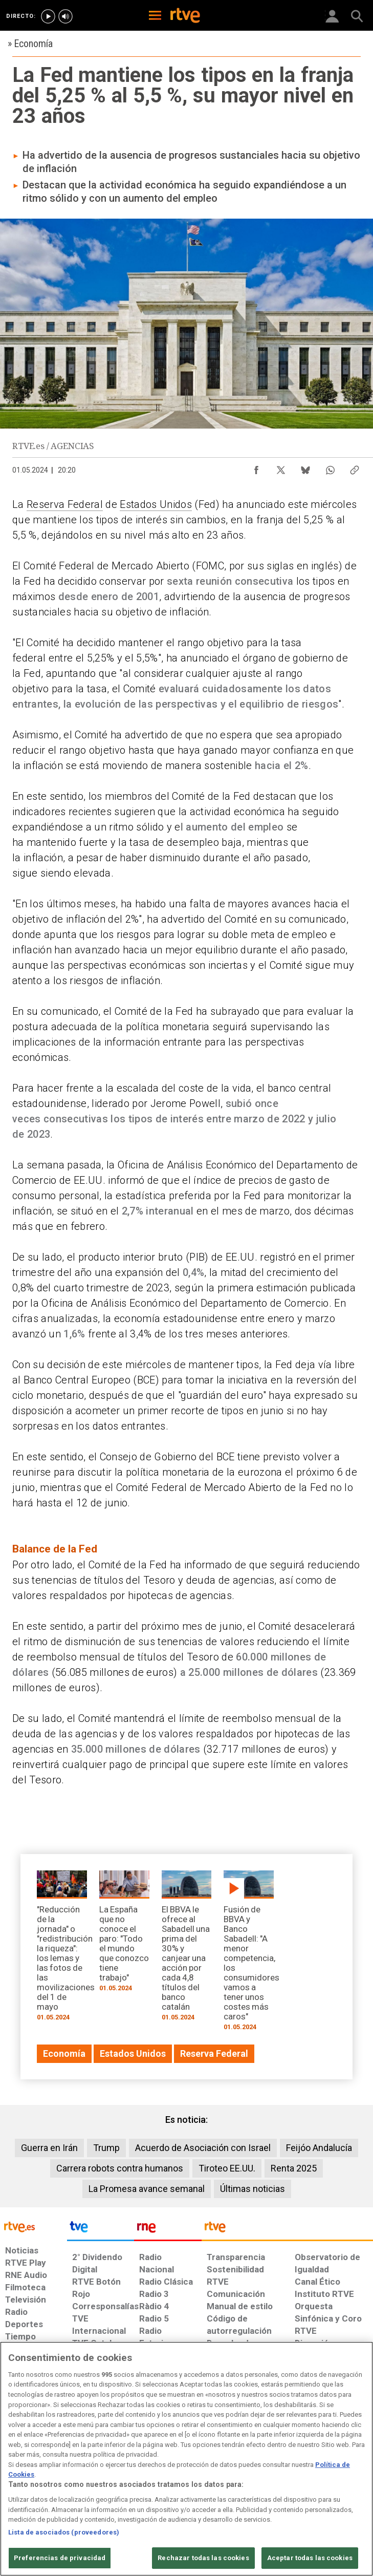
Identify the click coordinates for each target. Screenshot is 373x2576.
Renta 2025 (294, 2168)
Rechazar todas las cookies (203, 2558)
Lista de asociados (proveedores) (63, 2532)
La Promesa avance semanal (147, 2188)
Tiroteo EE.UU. (227, 2168)
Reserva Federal (65, 504)
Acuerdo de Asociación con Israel (203, 2147)
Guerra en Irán (49, 2147)
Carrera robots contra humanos (119, 2168)
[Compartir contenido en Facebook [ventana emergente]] (256, 467)
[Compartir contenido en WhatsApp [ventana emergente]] (330, 467)
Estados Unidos (156, 504)
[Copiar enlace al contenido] (354, 467)
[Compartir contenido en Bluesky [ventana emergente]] (305, 467)
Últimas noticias (252, 2188)
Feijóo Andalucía (319, 2147)
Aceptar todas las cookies (310, 2558)
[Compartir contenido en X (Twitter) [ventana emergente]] (281, 467)
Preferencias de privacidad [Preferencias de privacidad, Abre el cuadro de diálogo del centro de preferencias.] (59, 2558)
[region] (186, 2458)
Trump (106, 2147)
